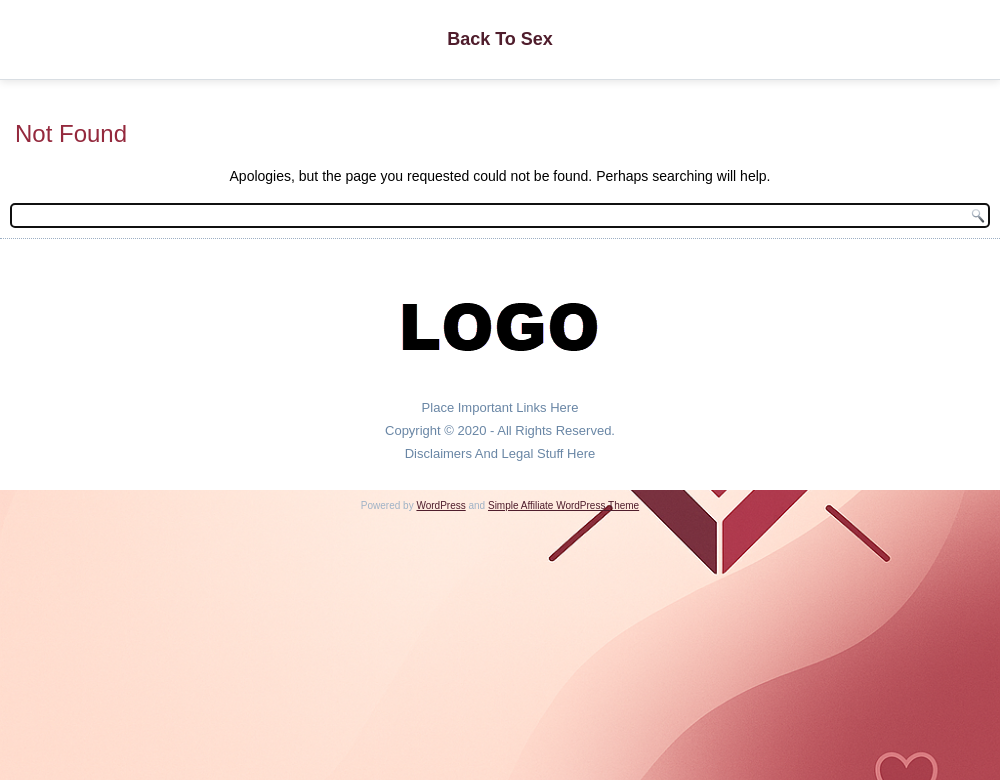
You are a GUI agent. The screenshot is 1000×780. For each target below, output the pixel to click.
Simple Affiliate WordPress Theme (563, 505)
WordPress (440, 505)
